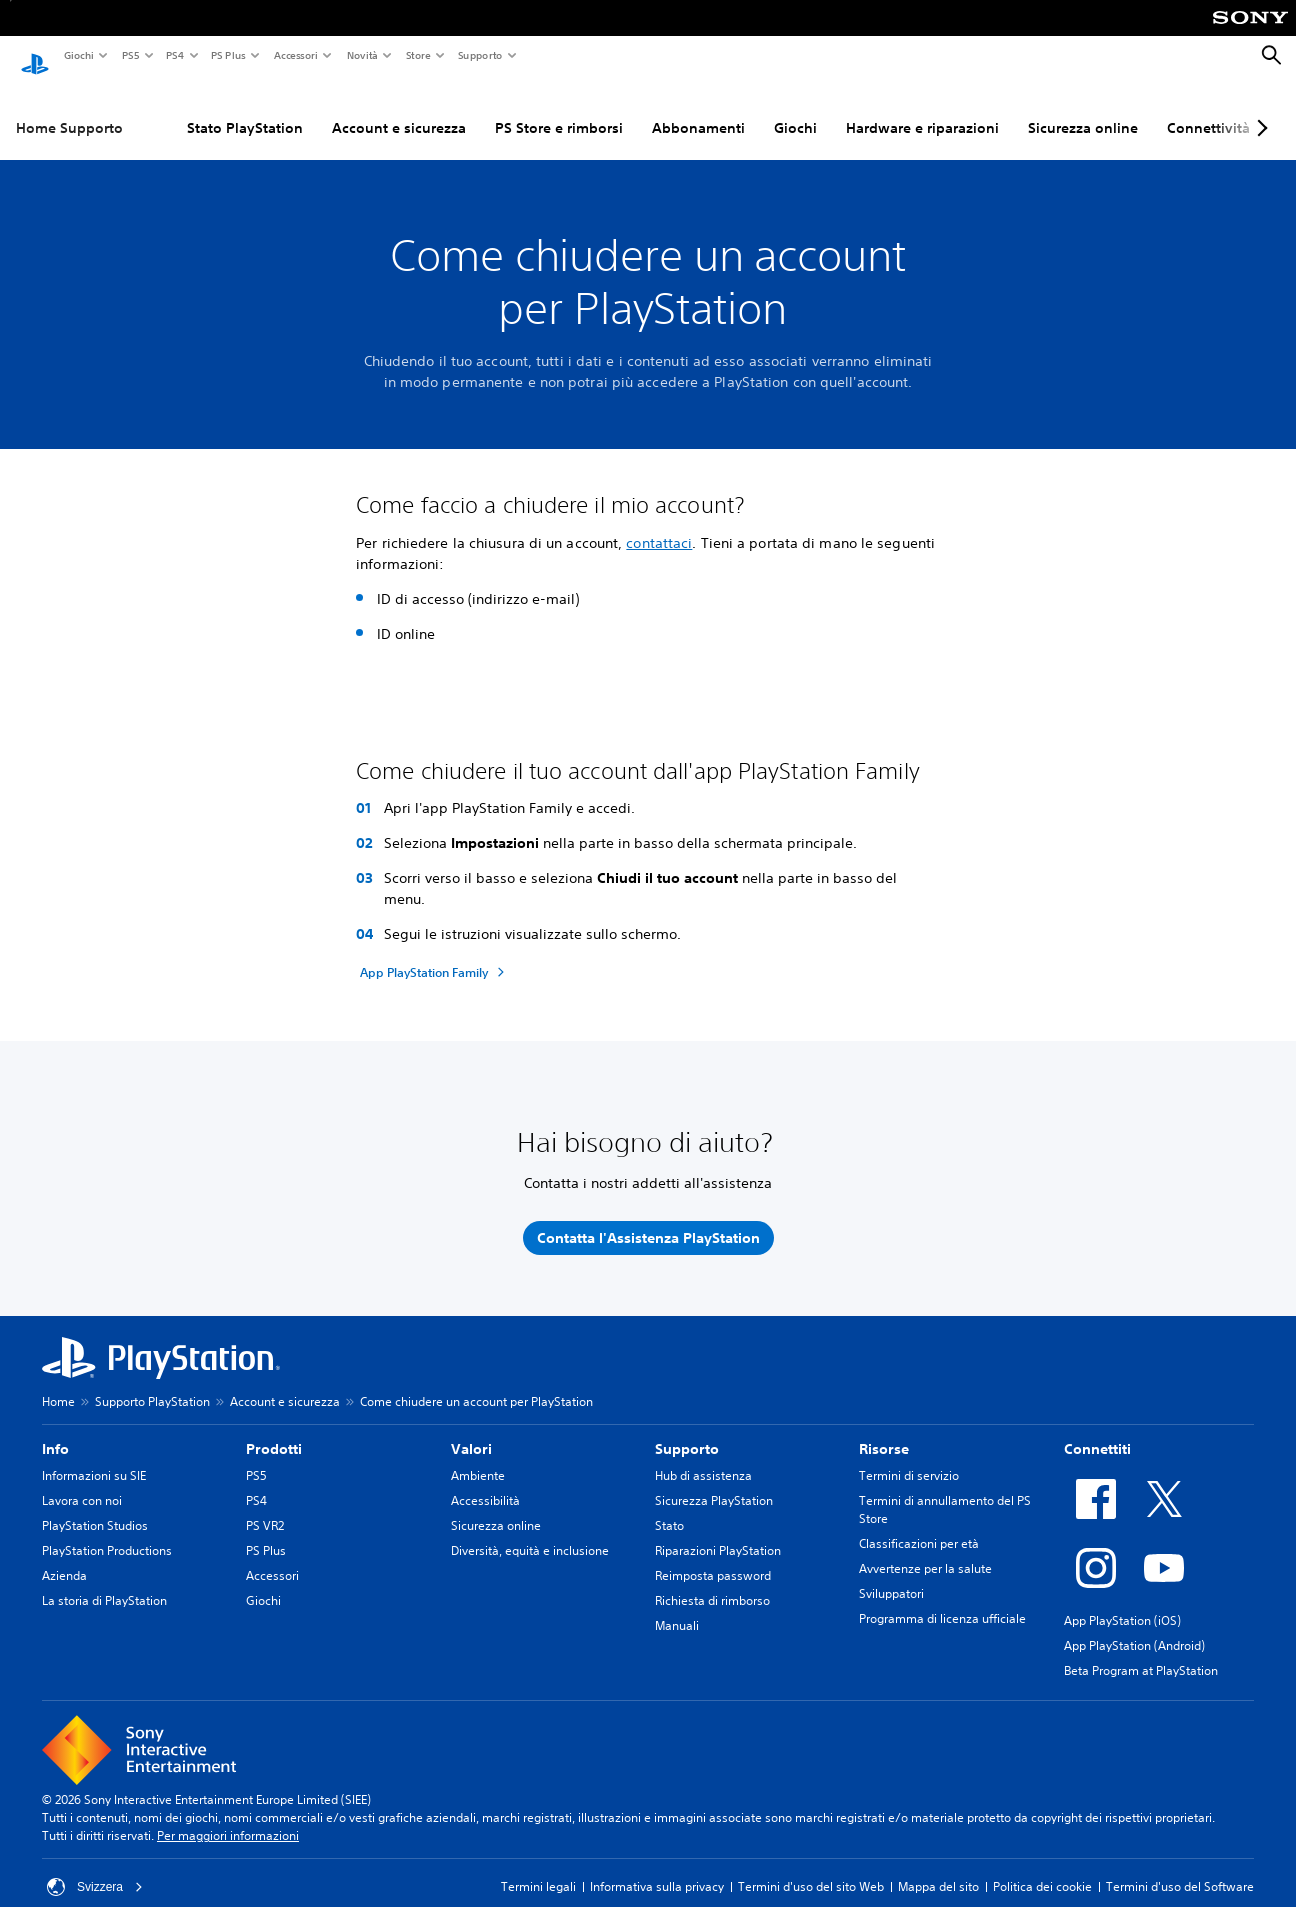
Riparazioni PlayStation (718, 1532)
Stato (669, 1507)
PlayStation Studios (95, 1507)
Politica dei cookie (1042, 1868)
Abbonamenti (698, 109)
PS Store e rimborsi (559, 109)
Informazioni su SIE (94, 1457)
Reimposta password (713, 1557)
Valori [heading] (471, 1431)
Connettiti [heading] (1097, 1431)
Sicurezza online (1083, 109)
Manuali (677, 1607)
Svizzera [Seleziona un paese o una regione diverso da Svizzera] (95, 1869)
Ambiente (478, 1457)
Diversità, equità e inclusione (530, 1532)
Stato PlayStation (245, 109)
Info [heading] (55, 1431)
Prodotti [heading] (274, 1431)
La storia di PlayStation (104, 1582)
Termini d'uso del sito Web (811, 1868)
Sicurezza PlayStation (714, 1482)
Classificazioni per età (919, 1525)
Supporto (479, 55)
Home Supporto (69, 109)
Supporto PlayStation (152, 1383)
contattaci (659, 524)
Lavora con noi (82, 1482)
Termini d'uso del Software (1180, 1868)
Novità (361, 55)
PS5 (129, 55)
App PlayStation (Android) (1134, 1627)
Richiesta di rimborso (712, 1582)
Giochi (78, 55)
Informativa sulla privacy (657, 1868)
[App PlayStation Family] (435, 954)
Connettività (1208, 109)
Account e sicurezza (399, 109)
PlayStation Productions (107, 1532)
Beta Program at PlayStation (1141, 1652)
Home (58, 1383)
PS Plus (227, 55)
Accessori (295, 55)
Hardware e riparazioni (922, 109)
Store (417, 55)
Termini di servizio (909, 1457)
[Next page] (1259, 109)
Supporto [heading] (687, 1431)
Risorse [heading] (884, 1431)
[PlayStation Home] (35, 56)
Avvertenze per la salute (925, 1550)
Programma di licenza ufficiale (942, 1600)
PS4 (174, 55)
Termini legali (538, 1868)
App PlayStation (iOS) (1122, 1602)
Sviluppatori (891, 1575)
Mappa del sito (938, 1868)
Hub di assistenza (703, 1457)
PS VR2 (265, 1507)
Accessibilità (485, 1482)
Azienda (64, 1557)
